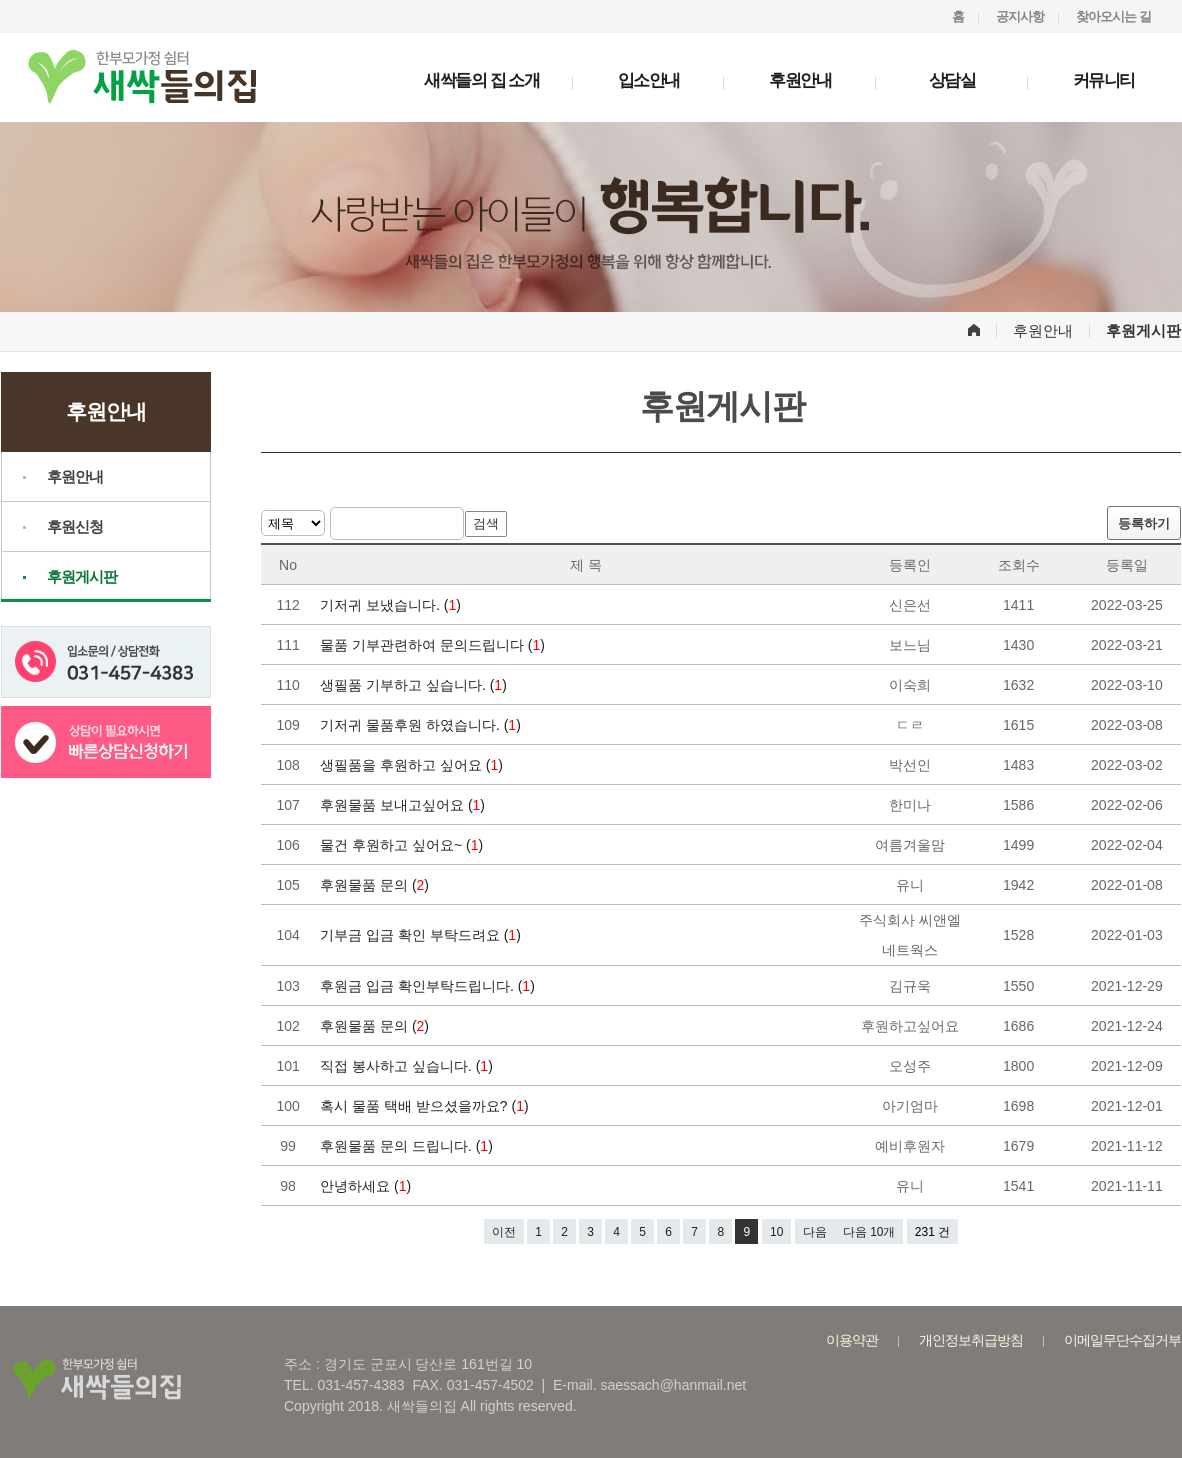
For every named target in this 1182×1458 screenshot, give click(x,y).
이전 (504, 1232)
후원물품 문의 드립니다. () (408, 1146)
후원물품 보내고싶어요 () (404, 805)
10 (776, 1232)
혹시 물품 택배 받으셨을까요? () (426, 1106)
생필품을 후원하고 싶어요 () (413, 765)
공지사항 (1020, 16)
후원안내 (800, 80)
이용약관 (852, 1340)
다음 (815, 1232)
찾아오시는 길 (1113, 16)
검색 (486, 523)
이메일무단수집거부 (1122, 1340)
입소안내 (649, 80)
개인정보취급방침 (971, 1340)
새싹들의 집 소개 (481, 80)
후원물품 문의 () (376, 885)
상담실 (952, 80)
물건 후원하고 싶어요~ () (403, 845)
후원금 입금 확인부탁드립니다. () (429, 986)
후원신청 (75, 526)
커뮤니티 (1104, 80)
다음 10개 (869, 1232)
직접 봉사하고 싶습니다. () (408, 1066)
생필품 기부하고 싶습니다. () (415, 685)
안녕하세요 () (367, 1186)
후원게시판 (82, 576)
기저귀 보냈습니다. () (392, 605)
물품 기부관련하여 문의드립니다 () (434, 645)
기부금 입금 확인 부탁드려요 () (422, 935)
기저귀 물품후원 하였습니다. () (422, 725)
